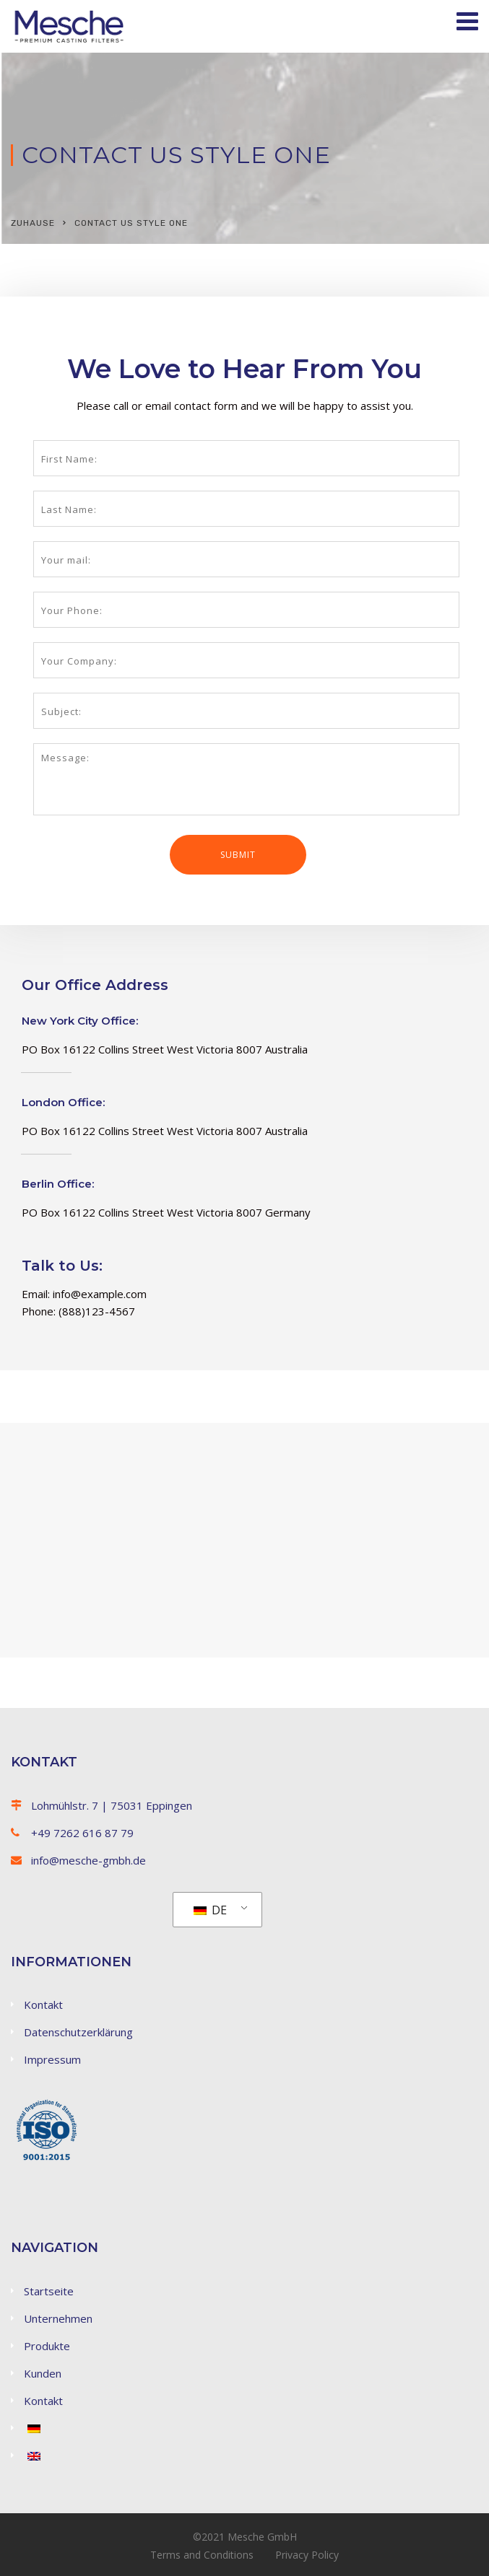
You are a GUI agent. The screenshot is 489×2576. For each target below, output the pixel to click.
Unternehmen (58, 2318)
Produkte (47, 2346)
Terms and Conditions (202, 2555)
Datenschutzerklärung (78, 2032)
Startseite (49, 2291)
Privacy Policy (307, 2555)
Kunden (42, 2373)
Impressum (52, 2059)
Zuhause (33, 223)
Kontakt (43, 2004)
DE (210, 1910)
